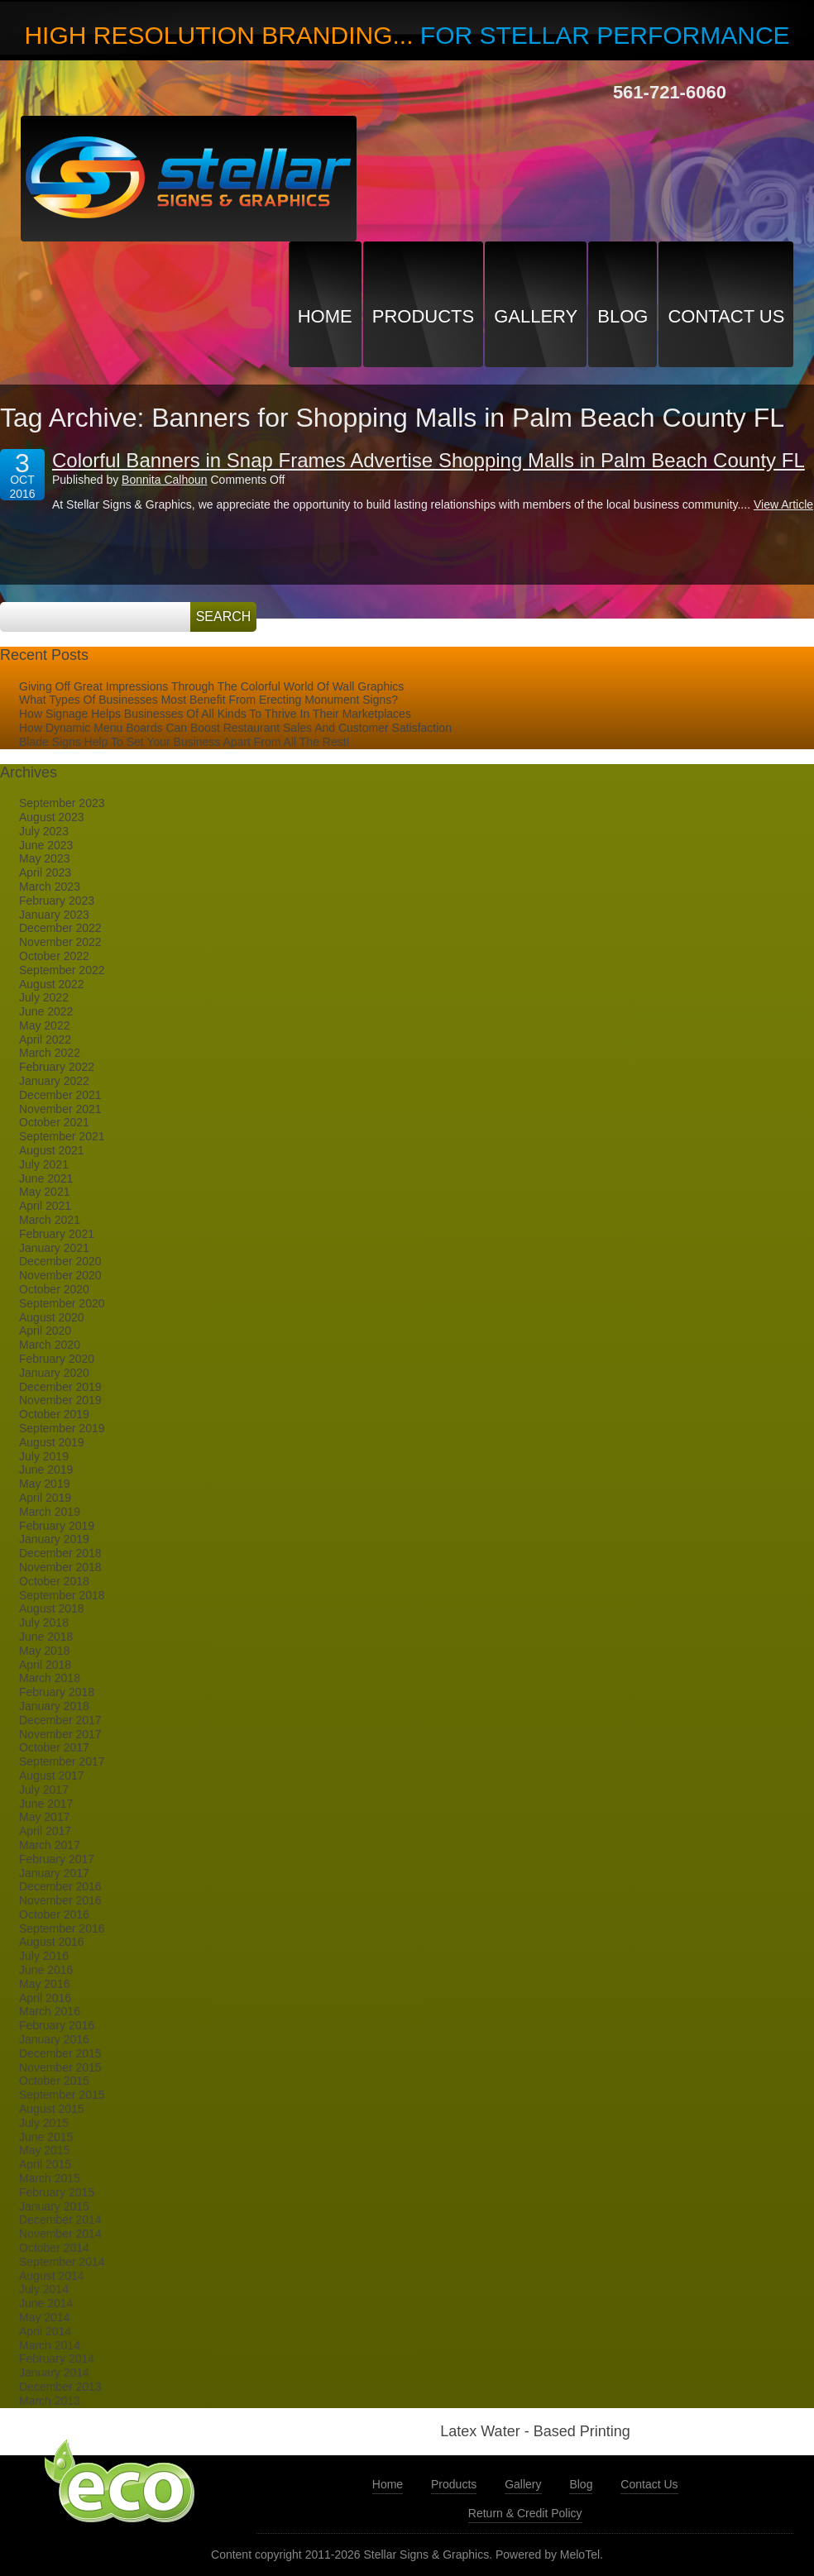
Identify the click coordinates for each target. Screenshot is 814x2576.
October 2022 (54, 956)
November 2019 (60, 1400)
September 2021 (62, 1136)
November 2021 (60, 1109)
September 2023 (62, 803)
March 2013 (49, 2400)
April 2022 (45, 1039)
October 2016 (54, 1914)
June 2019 (46, 1469)
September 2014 (62, 2261)
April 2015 (45, 2164)
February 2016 (56, 2025)
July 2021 (44, 1164)
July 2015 (44, 2122)
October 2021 (54, 1122)
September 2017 (62, 1761)
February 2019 (56, 1525)
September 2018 (62, 1595)
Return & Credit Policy (525, 2513)
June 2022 (46, 1011)
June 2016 (46, 1969)
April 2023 (45, 872)
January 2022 (54, 1080)
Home (325, 316)
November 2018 (60, 1567)
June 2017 (46, 1803)
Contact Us (726, 316)
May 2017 (44, 1816)
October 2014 (54, 2247)
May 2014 (44, 2317)
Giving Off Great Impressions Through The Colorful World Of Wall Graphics (211, 686)
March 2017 (49, 1845)
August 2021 (51, 1150)
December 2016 (60, 1886)
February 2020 (56, 1358)
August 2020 (51, 1317)
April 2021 (45, 1205)
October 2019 (54, 1414)
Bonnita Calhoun (165, 479)
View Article (783, 504)
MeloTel (580, 2554)
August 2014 (51, 2275)
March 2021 (49, 1219)
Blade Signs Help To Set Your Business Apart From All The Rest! (184, 741)
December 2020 (60, 1261)
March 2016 (49, 2011)
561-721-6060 (669, 92)
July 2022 (44, 997)
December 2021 (60, 1095)
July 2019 (44, 1456)
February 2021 (56, 1233)
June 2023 (46, 845)
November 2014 (60, 2233)
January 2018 (54, 1706)
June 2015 (46, 2136)
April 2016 (45, 1998)
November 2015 (60, 2067)
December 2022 (60, 927)
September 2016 (62, 1928)
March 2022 (49, 1052)
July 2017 (44, 1789)
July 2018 (44, 1622)
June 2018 (46, 1636)
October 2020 (54, 1289)
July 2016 (44, 1955)
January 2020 (54, 1372)
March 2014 (49, 2345)
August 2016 (51, 1941)
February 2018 (56, 1692)
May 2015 (44, 2150)
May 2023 (44, 858)
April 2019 (45, 1497)
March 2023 (49, 886)
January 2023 (54, 914)
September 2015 (62, 2094)
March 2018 (49, 1678)
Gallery (535, 316)
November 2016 (60, 1900)
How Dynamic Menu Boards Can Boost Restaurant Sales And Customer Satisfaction (235, 727)
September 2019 (62, 1428)
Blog (622, 316)
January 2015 (54, 2206)
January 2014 (54, 2372)
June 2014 (46, 2303)
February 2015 (56, 2192)
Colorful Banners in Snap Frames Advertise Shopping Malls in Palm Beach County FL (428, 460)
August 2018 (51, 1608)
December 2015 (60, 2053)
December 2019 (60, 1386)
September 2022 (62, 970)
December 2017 (60, 1720)
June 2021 (46, 1178)
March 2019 (49, 1511)
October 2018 (54, 1581)
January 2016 (54, 2039)
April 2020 (45, 1330)
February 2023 (56, 900)
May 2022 (44, 1025)
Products (423, 316)
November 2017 (60, 1734)
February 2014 (56, 2358)
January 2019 (54, 1539)
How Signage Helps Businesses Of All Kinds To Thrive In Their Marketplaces (215, 713)
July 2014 (44, 2289)
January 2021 (54, 1248)
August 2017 (51, 1775)
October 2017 (54, 1747)
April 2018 (45, 1664)
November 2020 (60, 1275)
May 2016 (44, 1984)
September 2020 (62, 1303)
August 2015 (51, 2108)
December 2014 (60, 2219)
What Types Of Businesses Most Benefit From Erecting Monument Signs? (208, 699)
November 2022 (60, 942)
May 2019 (44, 1483)
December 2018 (60, 1553)
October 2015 (54, 2080)
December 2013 (60, 2386)
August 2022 (51, 984)
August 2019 (51, 1442)
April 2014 (45, 2331)
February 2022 (56, 1066)
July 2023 (44, 831)
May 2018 (44, 1650)
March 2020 (49, 1344)
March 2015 (49, 2178)
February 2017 (56, 1859)
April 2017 (45, 1831)
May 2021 (44, 1191)
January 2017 (54, 1873)
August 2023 (51, 817)
